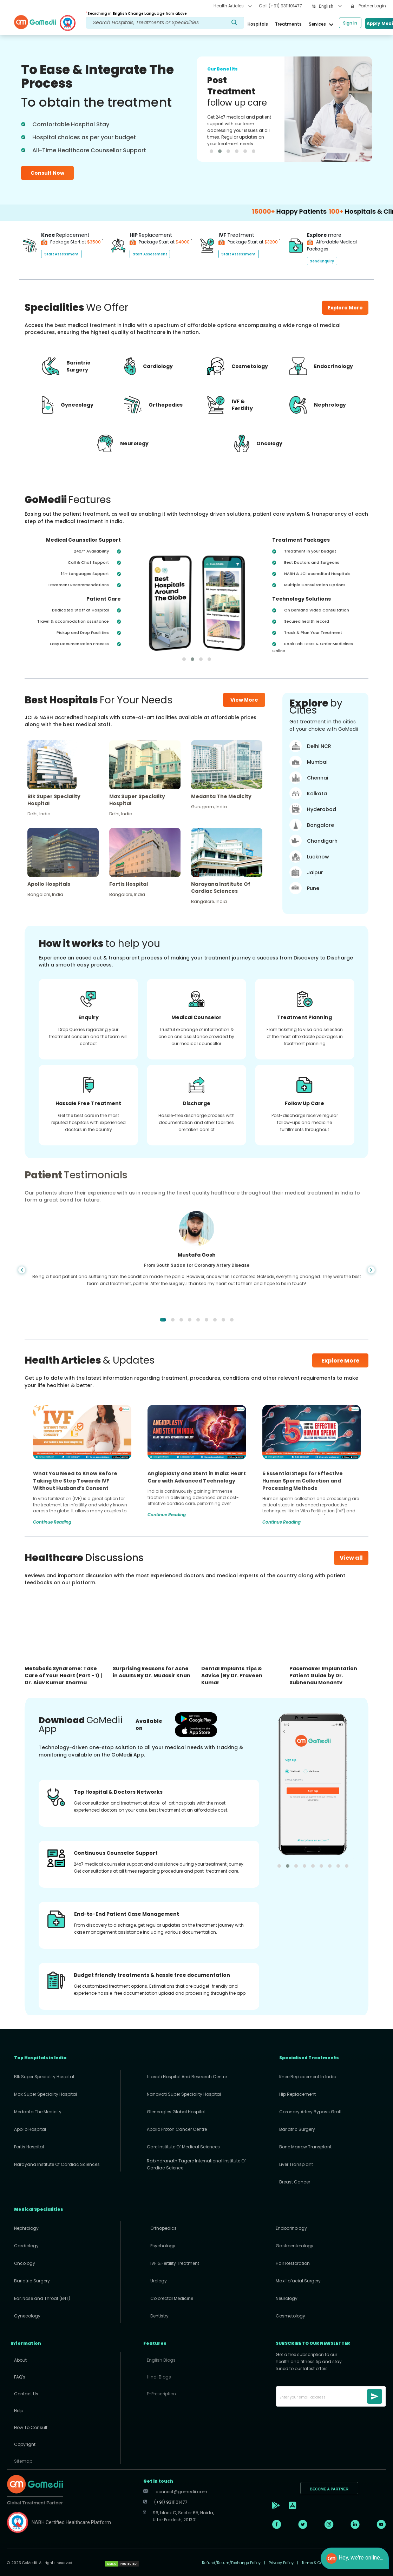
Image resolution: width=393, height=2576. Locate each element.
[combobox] (330, 6)
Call (280, 6)
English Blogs (161, 2360)
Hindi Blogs (159, 2377)
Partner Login (368, 6)
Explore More (340, 1361)
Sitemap (23, 2461)
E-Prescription (161, 2394)
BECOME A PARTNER (329, 2489)
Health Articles (233, 6)
